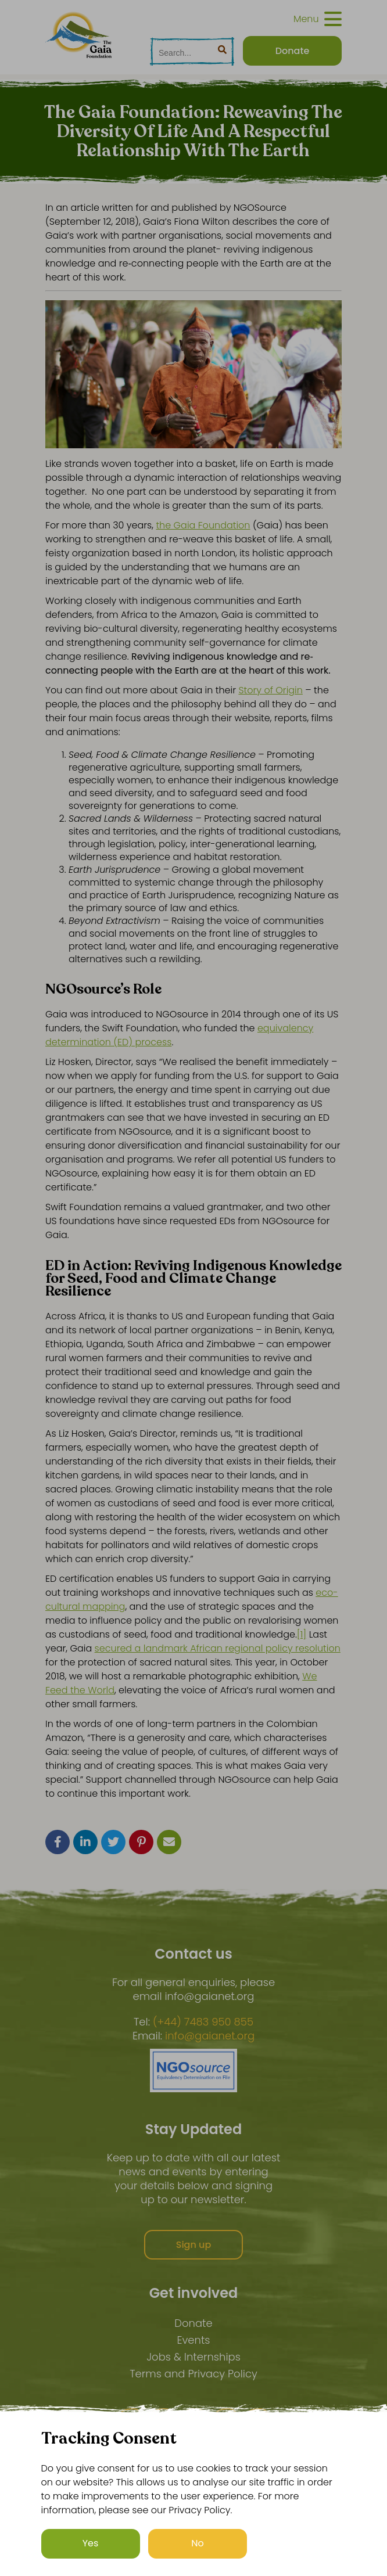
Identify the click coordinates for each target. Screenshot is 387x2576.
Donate (193, 2323)
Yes (91, 2543)
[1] (301, 1634)
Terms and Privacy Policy (193, 2373)
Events (193, 2340)
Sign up (194, 2244)
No (197, 2543)
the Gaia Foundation (203, 525)
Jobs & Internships (193, 2357)
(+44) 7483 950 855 (203, 2022)
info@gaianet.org (210, 2036)
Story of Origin (270, 690)
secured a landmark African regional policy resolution (218, 1648)
